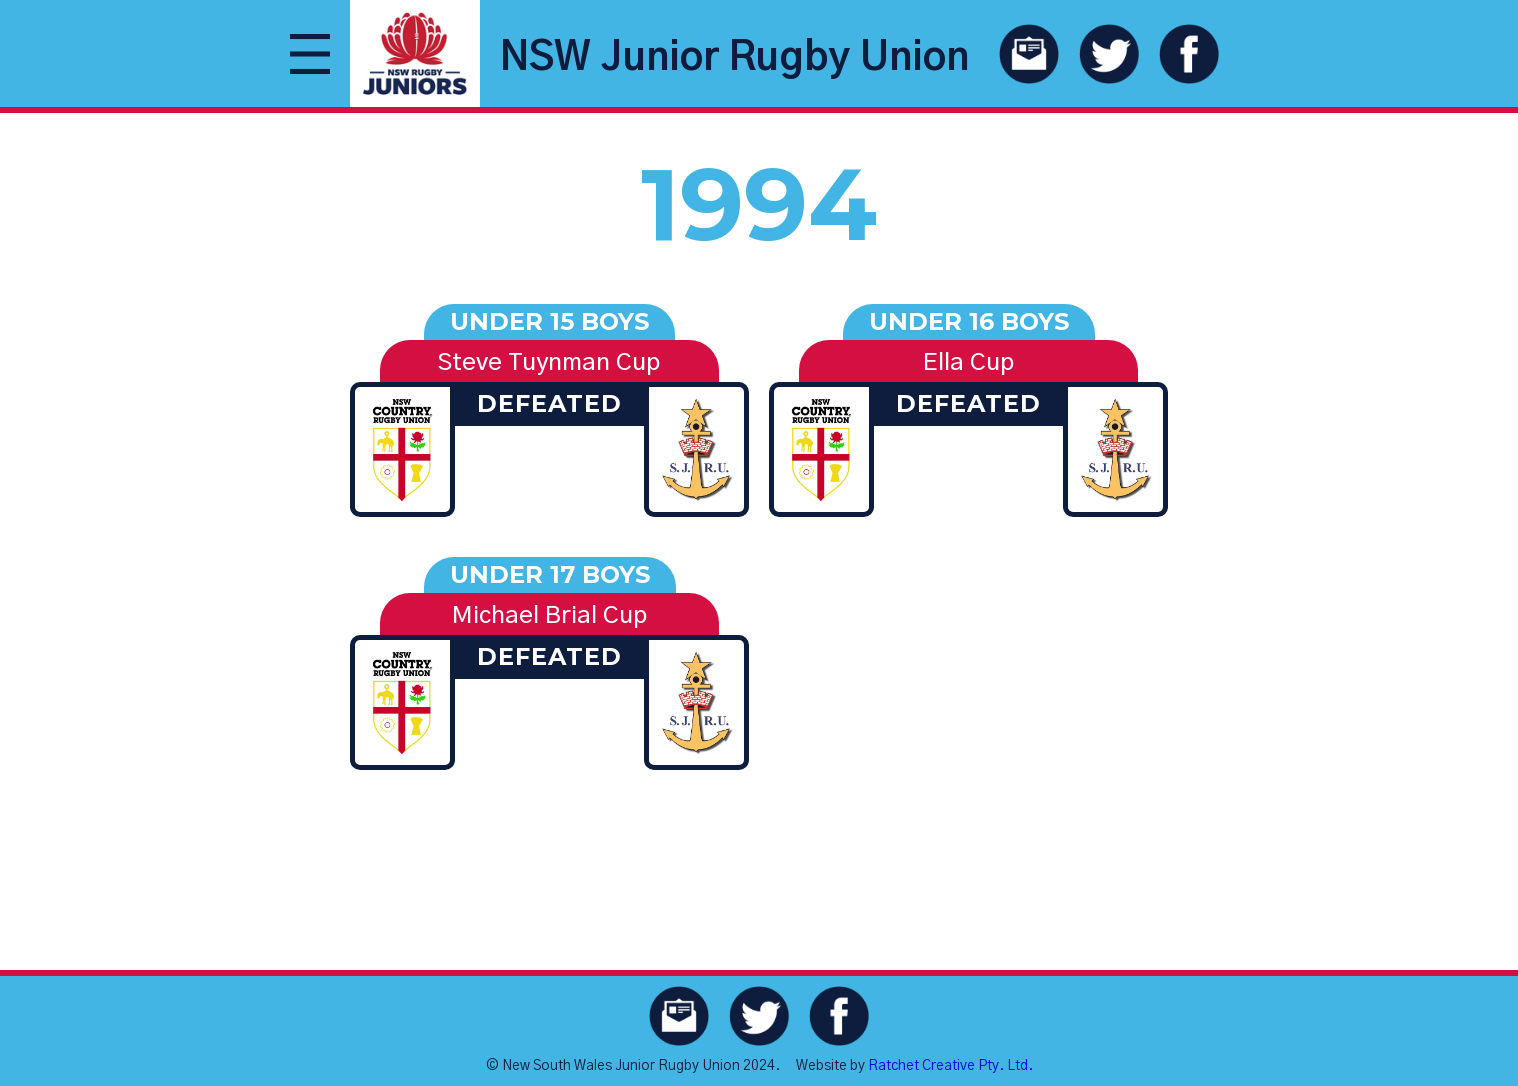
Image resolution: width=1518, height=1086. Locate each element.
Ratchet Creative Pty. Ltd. (950, 1066)
